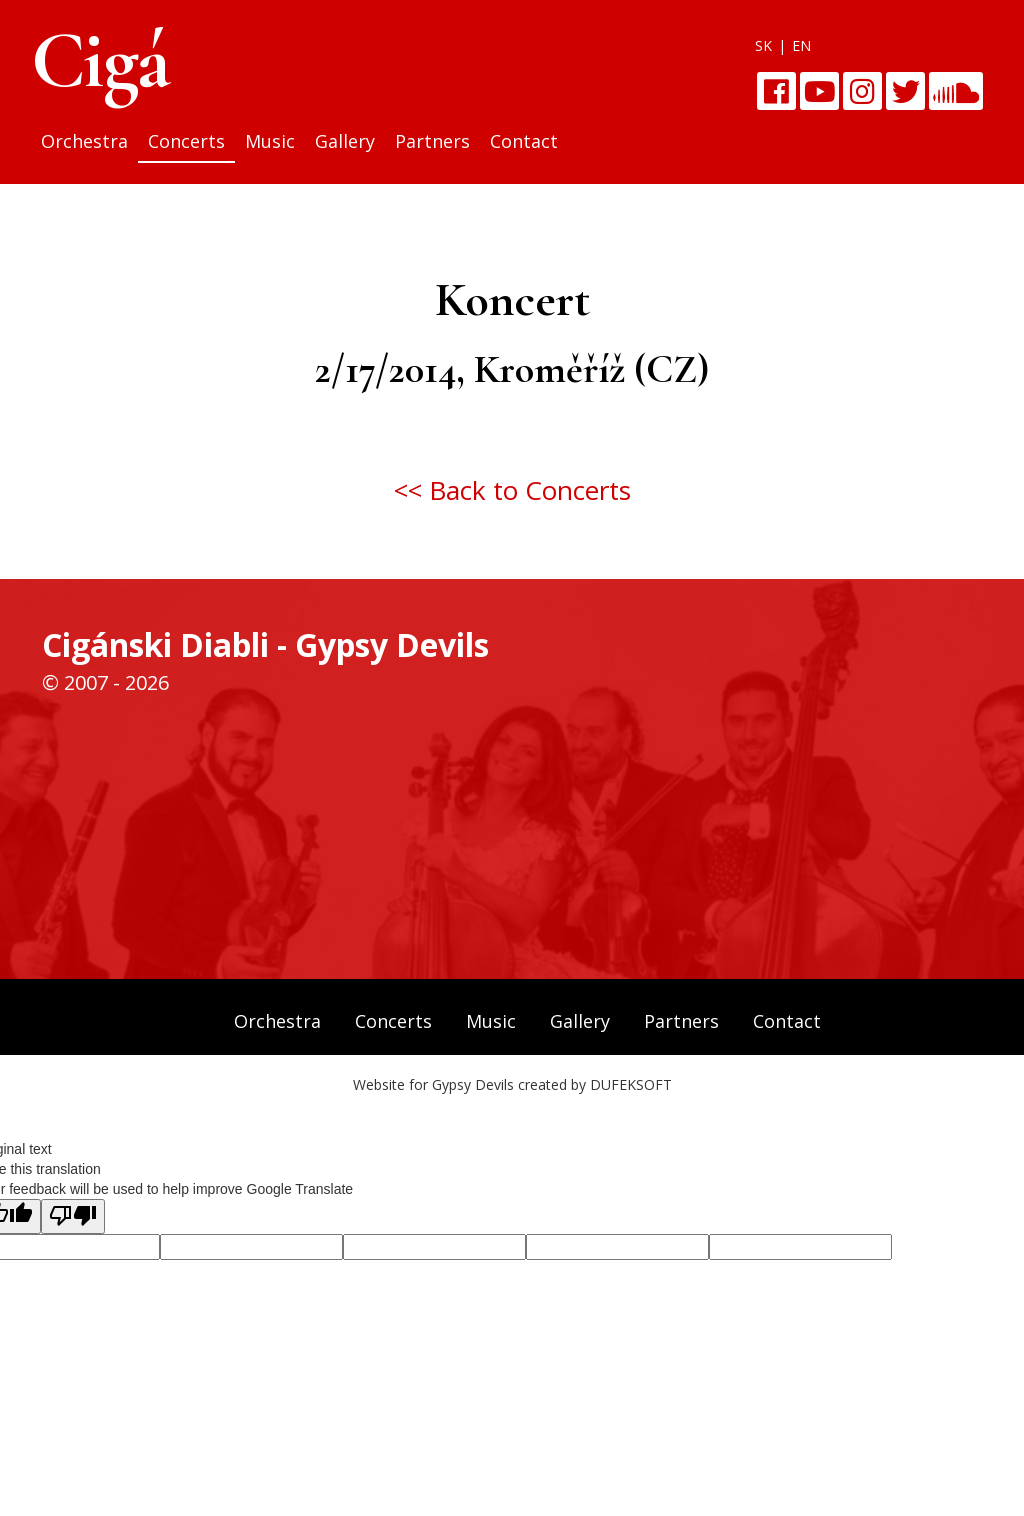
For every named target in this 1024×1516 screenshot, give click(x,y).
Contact (524, 141)
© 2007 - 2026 (105, 682)
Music (270, 141)
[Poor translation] (73, 1216)
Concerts (186, 141)
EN (801, 45)
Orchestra (84, 141)
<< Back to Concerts (512, 490)
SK (763, 45)
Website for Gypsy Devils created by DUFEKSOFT (512, 1084)
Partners (432, 141)
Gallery (345, 141)
